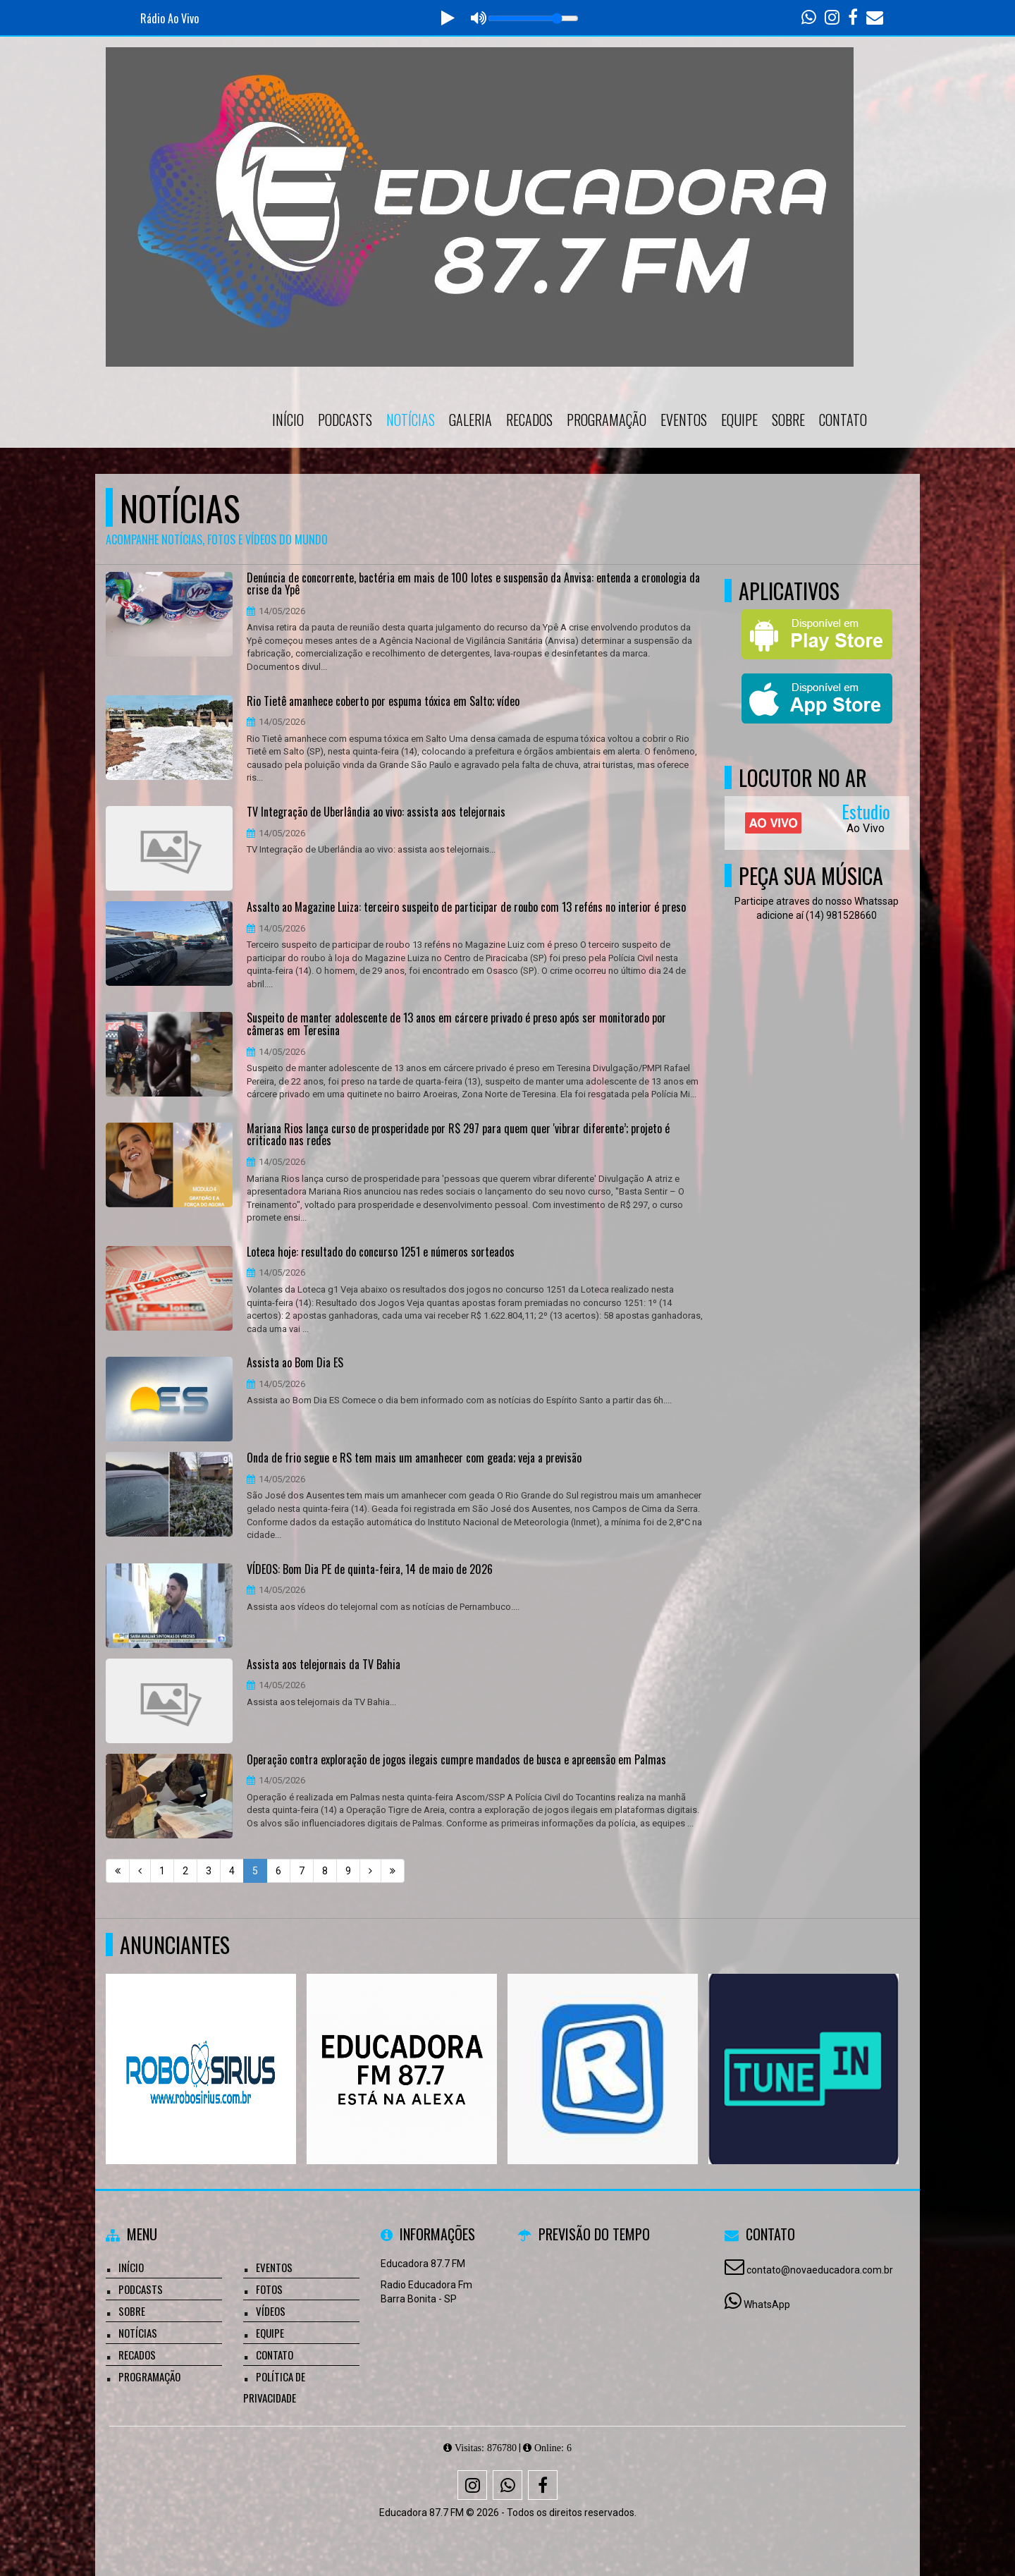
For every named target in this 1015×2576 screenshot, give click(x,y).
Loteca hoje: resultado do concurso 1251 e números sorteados (381, 1252)
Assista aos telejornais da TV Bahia (323, 1665)
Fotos (269, 2289)
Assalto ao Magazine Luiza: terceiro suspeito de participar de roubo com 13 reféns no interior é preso (466, 907)
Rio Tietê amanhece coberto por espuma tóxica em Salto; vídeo (383, 701)
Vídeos (270, 2311)
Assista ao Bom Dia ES (295, 1363)
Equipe (739, 419)
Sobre (788, 419)
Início (288, 419)
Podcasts (345, 419)
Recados (529, 419)
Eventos (683, 419)
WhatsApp (767, 2304)
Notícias (410, 419)
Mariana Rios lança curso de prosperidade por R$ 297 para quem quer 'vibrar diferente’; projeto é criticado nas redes (458, 1135)
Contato (843, 419)
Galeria (470, 419)
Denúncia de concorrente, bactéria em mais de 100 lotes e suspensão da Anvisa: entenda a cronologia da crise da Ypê (473, 584)
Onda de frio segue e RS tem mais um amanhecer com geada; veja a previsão (414, 1458)
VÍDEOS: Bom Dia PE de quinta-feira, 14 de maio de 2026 (370, 1569)
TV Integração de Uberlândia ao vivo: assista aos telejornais (376, 812)
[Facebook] (543, 2485)
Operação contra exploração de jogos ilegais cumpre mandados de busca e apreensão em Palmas (456, 1760)
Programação (606, 419)
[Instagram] (472, 2485)
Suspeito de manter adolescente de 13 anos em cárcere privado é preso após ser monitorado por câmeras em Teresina (456, 1024)
